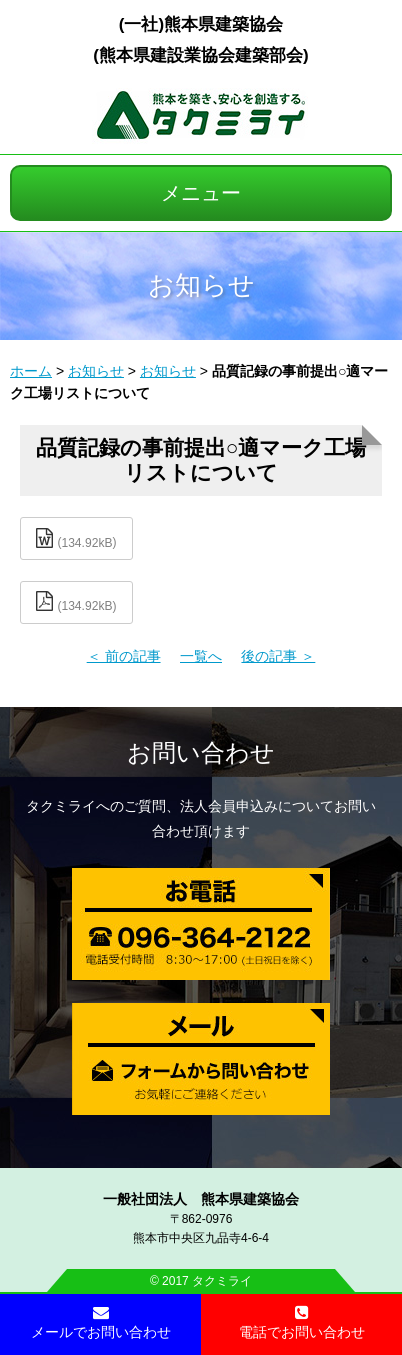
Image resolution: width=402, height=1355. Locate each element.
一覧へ (201, 656)
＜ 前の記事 (124, 656)
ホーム (31, 371)
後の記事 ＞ (278, 656)
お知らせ (96, 371)
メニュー (201, 193)
